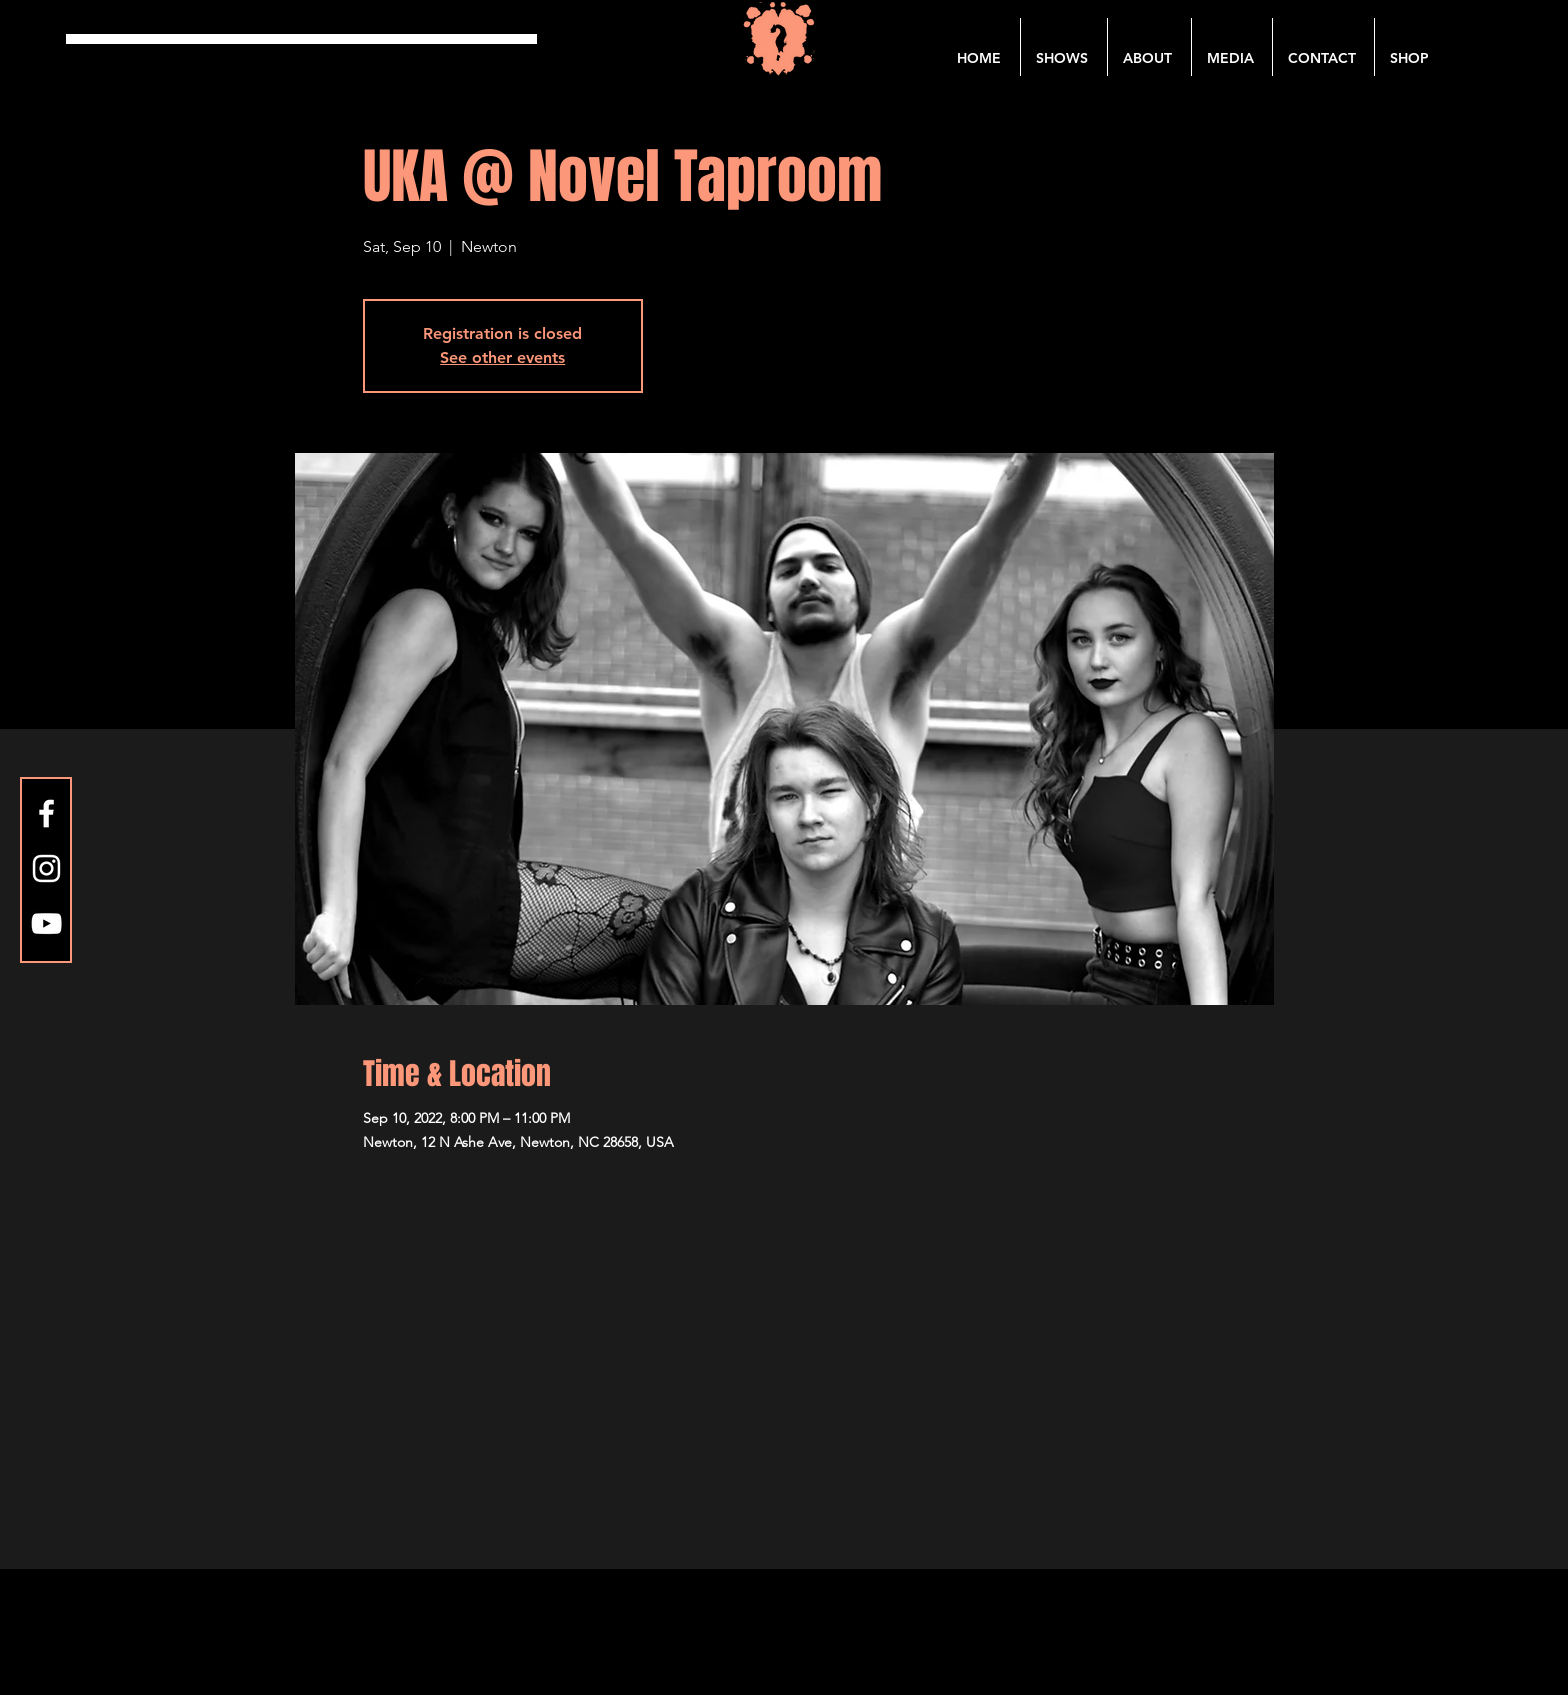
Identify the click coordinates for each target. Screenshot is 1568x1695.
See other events (502, 357)
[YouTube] (46, 923)
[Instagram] (46, 868)
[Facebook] (46, 813)
